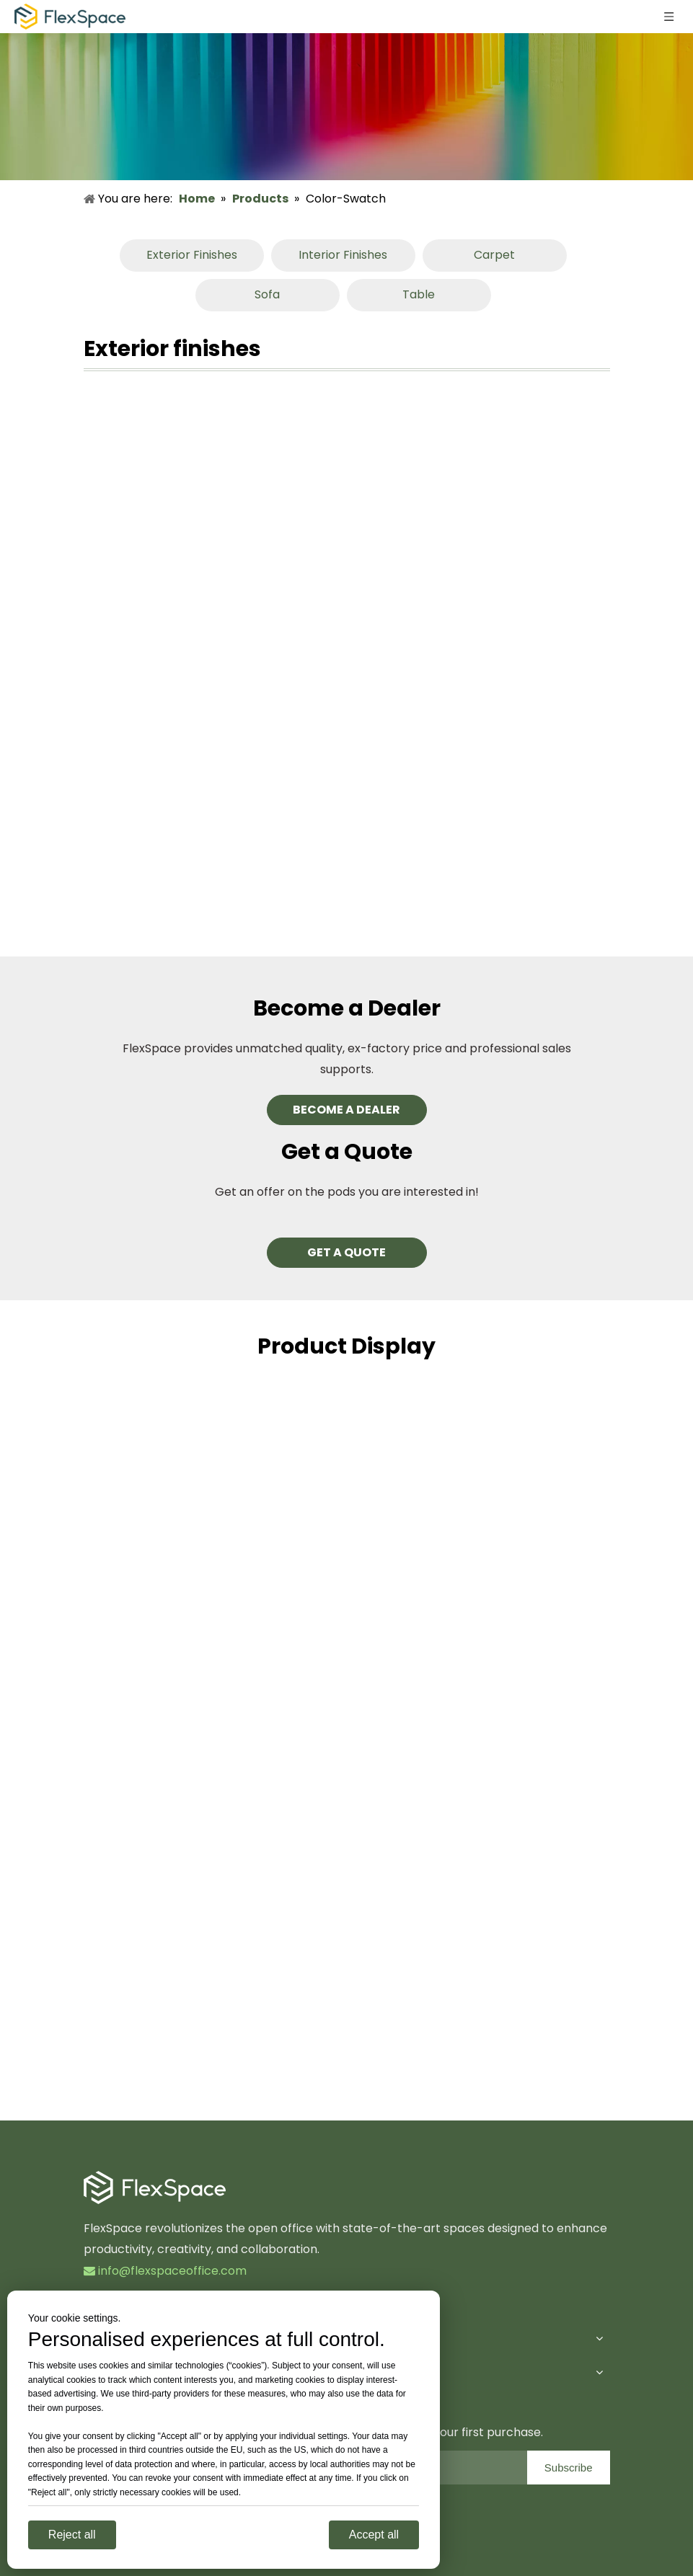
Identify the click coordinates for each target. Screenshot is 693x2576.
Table (418, 294)
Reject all (72, 2534)
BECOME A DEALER (346, 1109)
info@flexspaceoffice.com (165, 2270)
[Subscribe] (568, 2467)
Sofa (267, 294)
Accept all (374, 2534)
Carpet (494, 255)
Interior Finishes (343, 255)
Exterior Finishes (191, 255)
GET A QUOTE (346, 1252)
